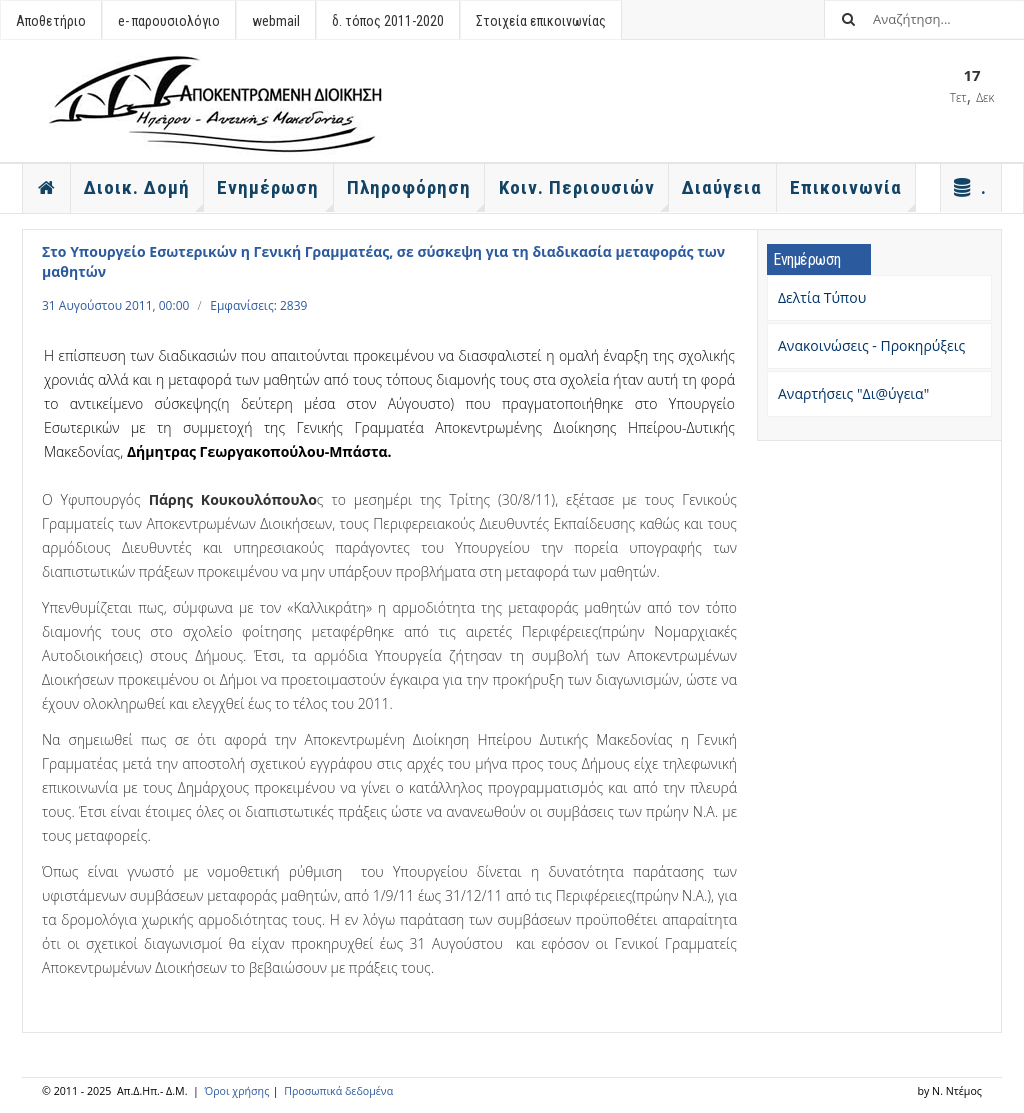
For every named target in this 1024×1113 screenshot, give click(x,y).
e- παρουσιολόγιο (169, 21)
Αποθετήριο (51, 21)
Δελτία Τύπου (822, 297)
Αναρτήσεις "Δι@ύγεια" (853, 393)
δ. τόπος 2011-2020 (388, 21)
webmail (276, 21)
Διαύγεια (722, 187)
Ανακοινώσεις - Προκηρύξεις (871, 345)
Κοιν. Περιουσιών (584, 194)
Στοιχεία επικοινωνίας (541, 21)
